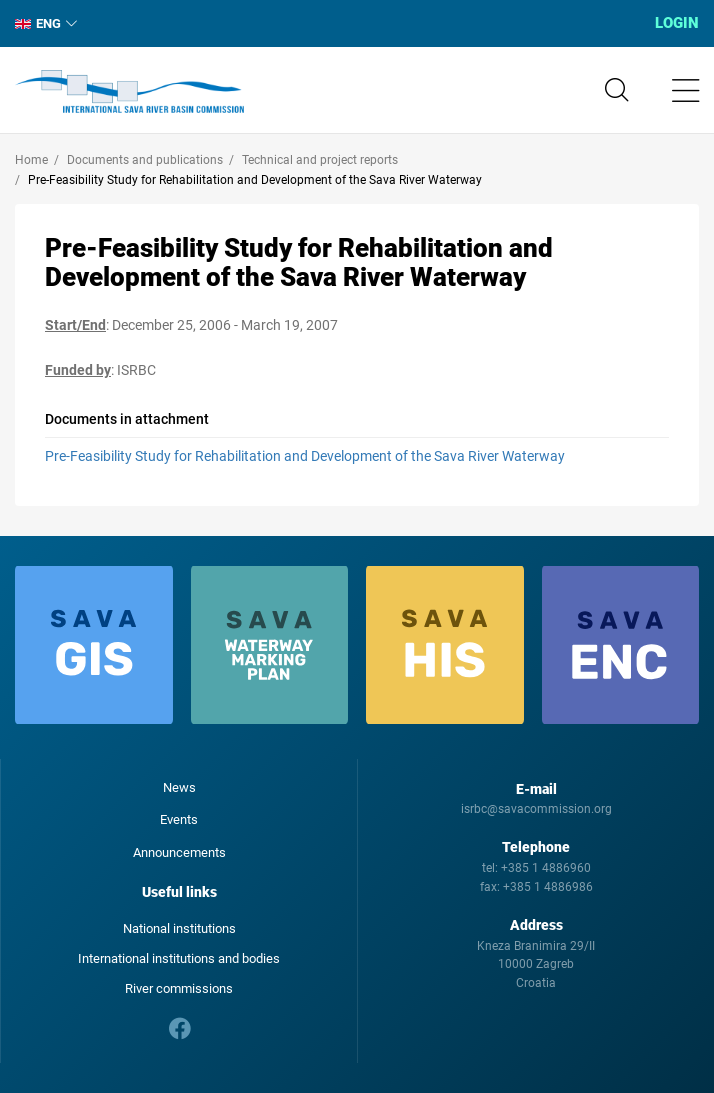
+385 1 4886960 (546, 868)
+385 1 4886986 (548, 887)
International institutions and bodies (179, 958)
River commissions (179, 988)
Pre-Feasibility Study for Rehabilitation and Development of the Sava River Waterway (305, 456)
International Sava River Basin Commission (129, 92)
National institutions (179, 928)
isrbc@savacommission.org (536, 809)
